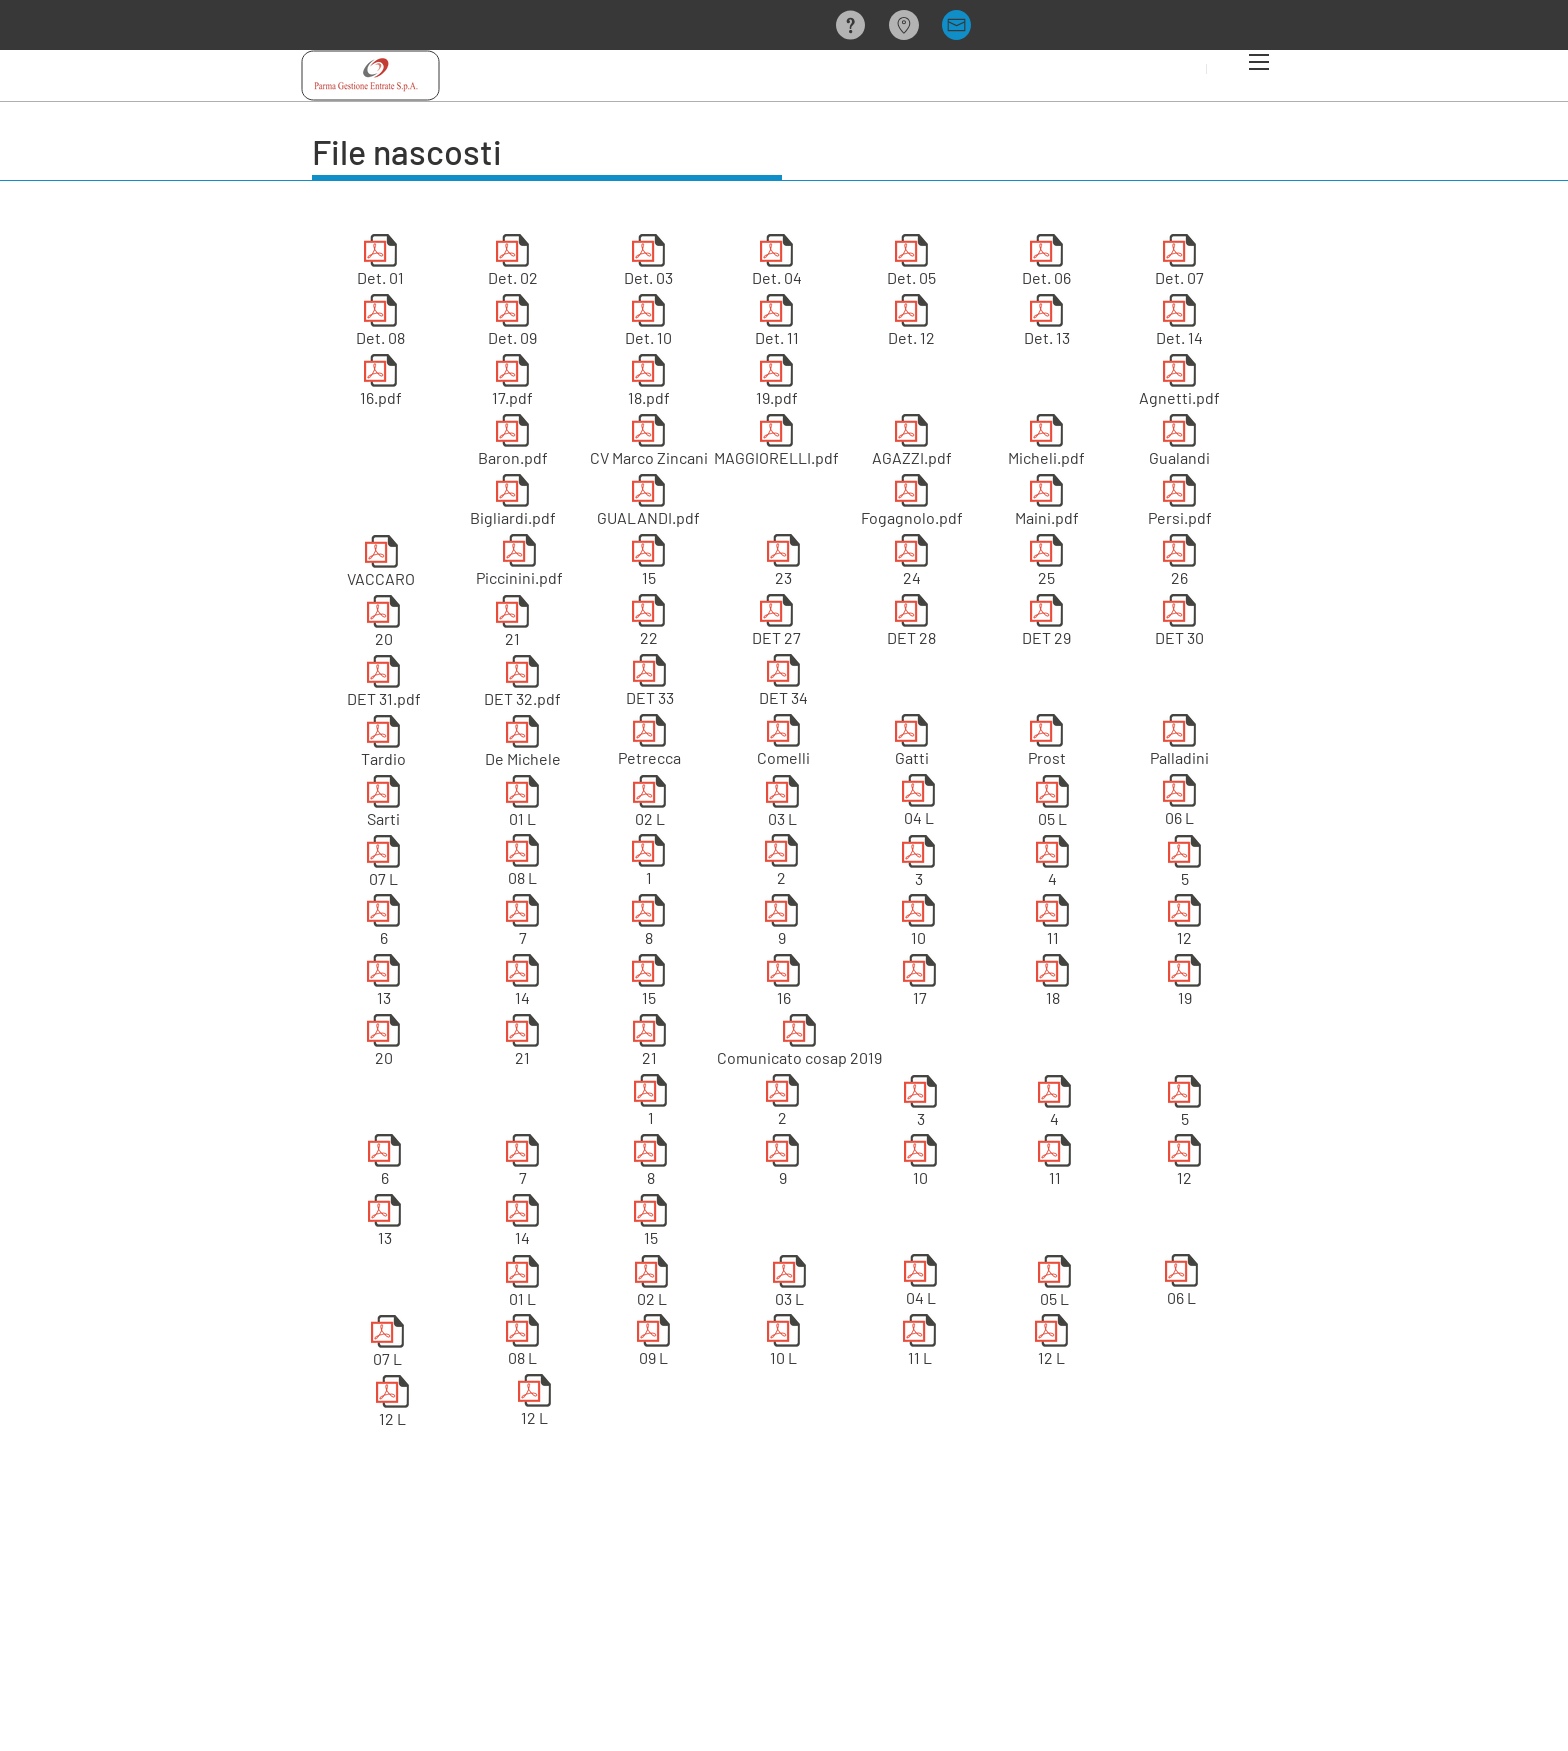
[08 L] (522, 864)
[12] (1184, 924)
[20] (383, 625)
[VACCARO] (381, 565)
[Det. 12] (911, 324)
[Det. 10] (648, 324)
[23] (783, 564)
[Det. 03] (648, 264)
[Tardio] (383, 745)
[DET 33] (649, 684)
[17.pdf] (512, 384)
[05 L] (1052, 805)
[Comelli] (783, 744)
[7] (522, 924)
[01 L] (522, 805)
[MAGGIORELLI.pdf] (776, 444)
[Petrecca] (649, 744)
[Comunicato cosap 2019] (799, 1044)
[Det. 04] (776, 264)
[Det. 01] (380, 264)
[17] (919, 984)
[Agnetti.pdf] (1179, 384)
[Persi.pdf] (1179, 504)
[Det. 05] (911, 264)
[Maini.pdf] (1046, 504)
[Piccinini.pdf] (519, 564)
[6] (383, 924)
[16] (783, 984)
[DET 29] (1046, 624)
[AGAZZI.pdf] (911, 444)
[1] (648, 864)
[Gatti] (911, 744)
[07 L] (383, 865)
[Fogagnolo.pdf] (911, 504)
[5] (1184, 865)
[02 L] (649, 805)
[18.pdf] (648, 384)
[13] (383, 984)
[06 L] (1179, 804)
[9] (781, 924)
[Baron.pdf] (512, 444)
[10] (918, 924)
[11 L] (919, 1344)
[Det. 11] (776, 324)
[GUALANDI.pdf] (648, 504)
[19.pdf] (776, 384)
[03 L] (782, 805)
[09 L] (653, 1344)
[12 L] (392, 1405)
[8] (648, 924)
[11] (1052, 924)
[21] (512, 625)
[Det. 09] (512, 324)
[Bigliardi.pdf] (512, 504)
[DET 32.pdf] (522, 685)
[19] (1184, 984)
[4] (1052, 865)
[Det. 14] (1179, 324)
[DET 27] (776, 624)
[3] (918, 865)
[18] (1052, 984)
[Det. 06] (1046, 264)
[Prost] (1046, 744)
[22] (648, 624)
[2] (781, 864)
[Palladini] (1179, 744)
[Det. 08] (380, 324)
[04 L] (918, 804)
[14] (522, 984)
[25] (1046, 564)
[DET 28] (911, 624)
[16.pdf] (380, 384)
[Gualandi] (1179, 444)
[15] (648, 564)
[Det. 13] (1046, 324)
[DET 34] (783, 684)
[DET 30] (1179, 624)
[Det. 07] (1179, 264)
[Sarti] (383, 805)
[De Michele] (522, 745)
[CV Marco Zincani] (648, 444)
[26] (1179, 564)
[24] (911, 564)
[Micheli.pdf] (1046, 444)
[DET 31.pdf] (383, 685)
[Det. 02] (512, 264)
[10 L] (783, 1344)
